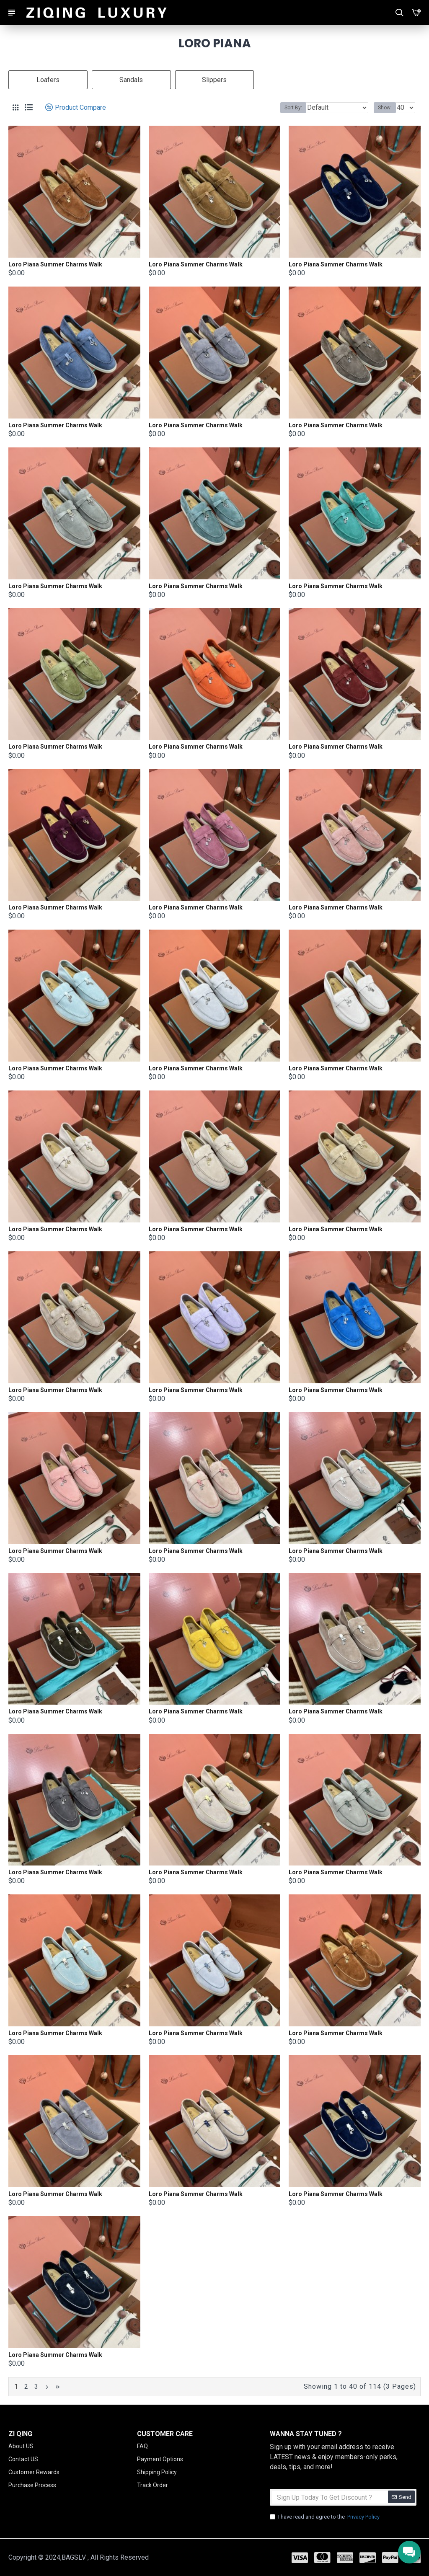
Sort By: (293, 108)
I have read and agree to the (325, 2517)
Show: (385, 108)
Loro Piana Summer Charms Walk (55, 264)
